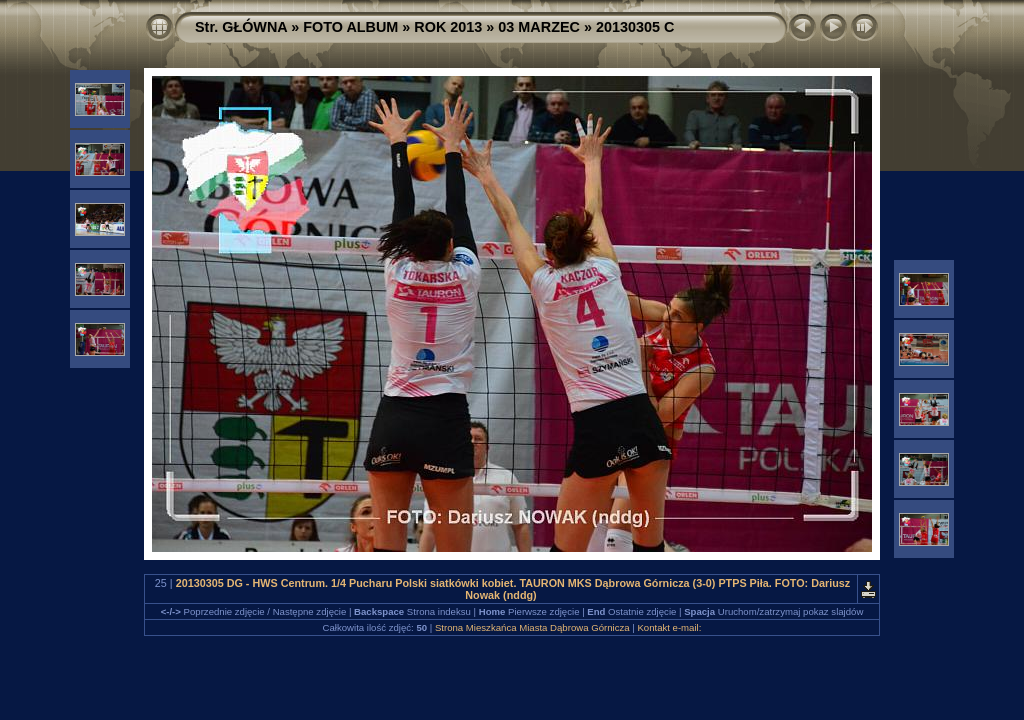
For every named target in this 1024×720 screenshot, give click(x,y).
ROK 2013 (448, 27)
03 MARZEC (539, 27)
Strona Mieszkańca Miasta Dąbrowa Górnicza (532, 627)
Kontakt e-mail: (669, 627)
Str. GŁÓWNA (241, 27)
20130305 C (635, 27)
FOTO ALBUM (350, 27)
